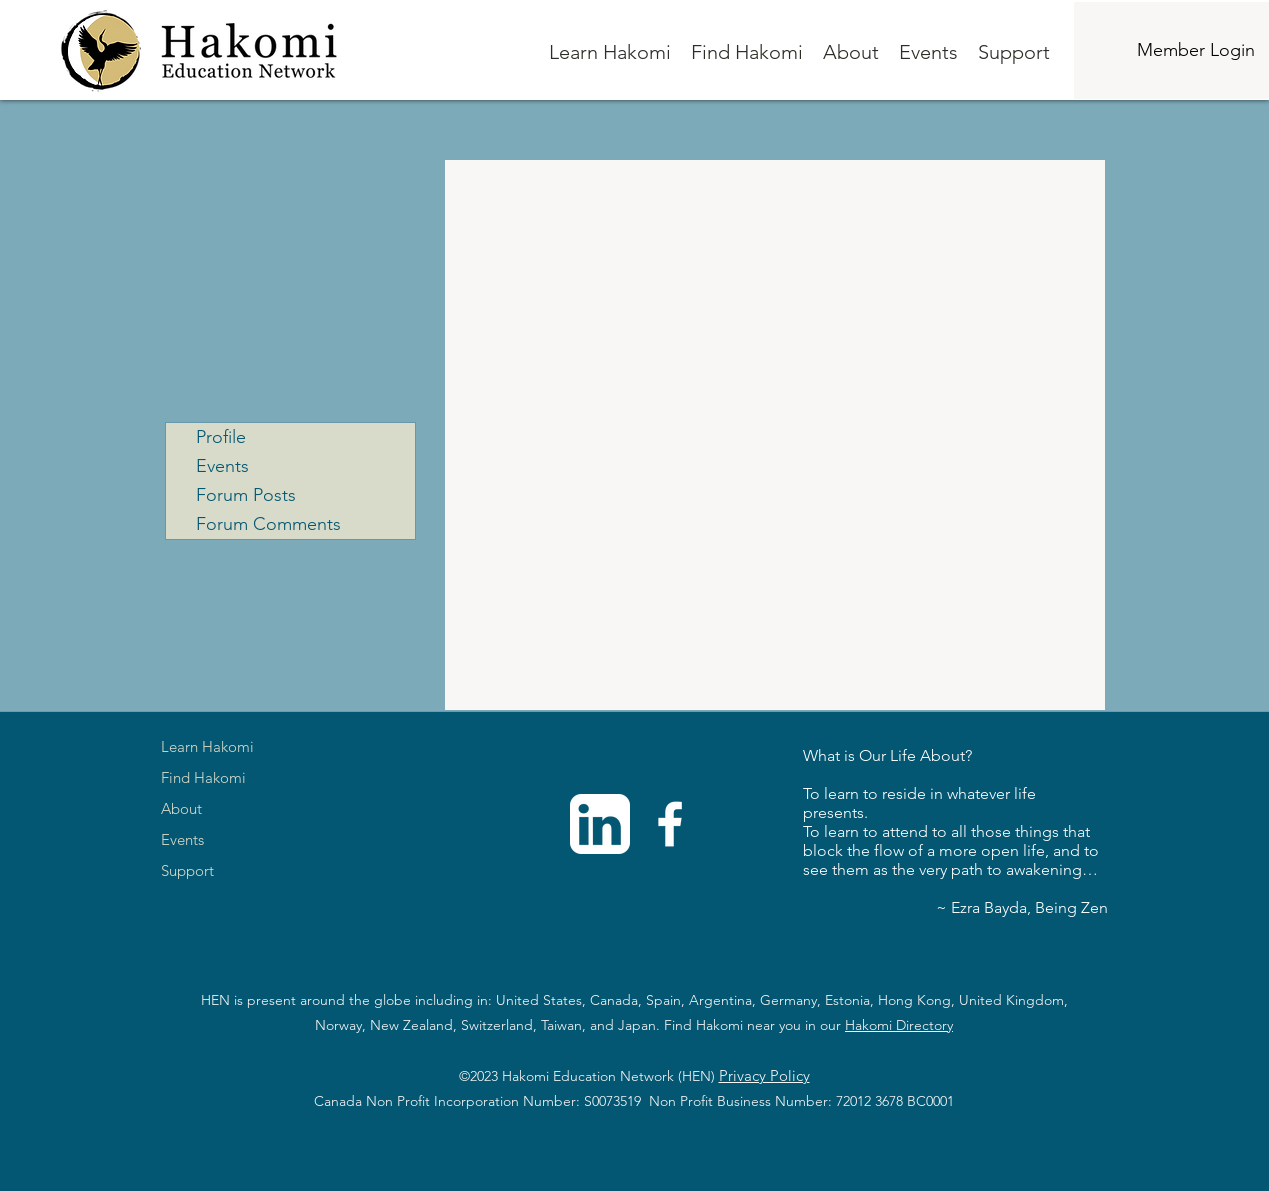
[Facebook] (670, 824)
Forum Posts (246, 495)
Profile (221, 437)
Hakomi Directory (899, 1025)
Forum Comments (268, 524)
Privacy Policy (764, 1075)
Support (187, 870)
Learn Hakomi (207, 746)
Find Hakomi (203, 777)
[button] (610, 52)
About (181, 808)
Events (222, 466)
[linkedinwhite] (600, 824)
